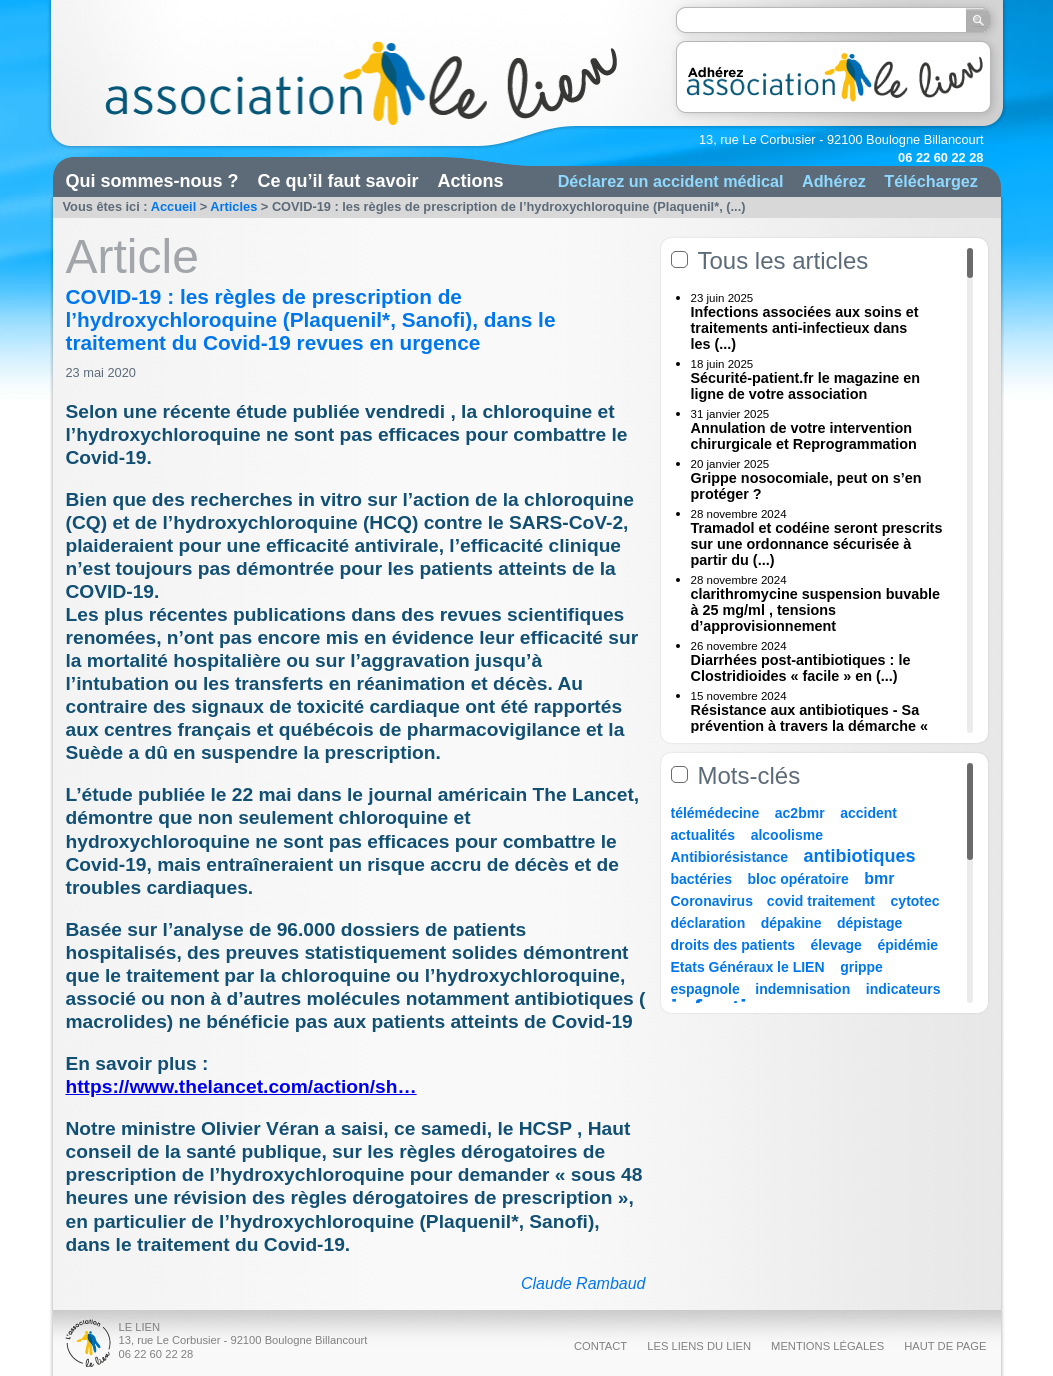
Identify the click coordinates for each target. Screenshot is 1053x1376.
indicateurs (903, 989)
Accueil (174, 206)
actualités (703, 835)
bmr (879, 878)
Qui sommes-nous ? (152, 181)
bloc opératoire (798, 879)
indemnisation (802, 989)
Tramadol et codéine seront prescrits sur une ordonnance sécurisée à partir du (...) (817, 544)
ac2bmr (800, 813)
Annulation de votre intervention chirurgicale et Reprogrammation (804, 436)
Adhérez (834, 181)
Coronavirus (714, 901)
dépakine (791, 923)
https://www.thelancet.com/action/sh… (241, 1086)
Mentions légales (827, 1346)
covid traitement (821, 901)
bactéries (701, 879)
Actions (471, 181)
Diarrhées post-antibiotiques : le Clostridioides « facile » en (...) (801, 668)
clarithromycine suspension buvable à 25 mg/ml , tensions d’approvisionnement (816, 610)
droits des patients (733, 945)
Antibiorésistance (729, 857)
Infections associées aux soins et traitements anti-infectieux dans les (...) (805, 328)
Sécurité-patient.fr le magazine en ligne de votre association (806, 386)
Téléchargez (931, 181)
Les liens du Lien (699, 1346)
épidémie (907, 945)
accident (868, 813)
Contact (600, 1346)
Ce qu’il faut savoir (338, 181)
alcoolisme (787, 835)
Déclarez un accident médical (671, 181)
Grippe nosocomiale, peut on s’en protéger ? (806, 486)
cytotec (915, 901)
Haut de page (945, 1346)
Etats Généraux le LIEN (748, 967)
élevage (836, 945)
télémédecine (715, 813)
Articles (233, 206)
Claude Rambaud (583, 1283)
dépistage (869, 923)
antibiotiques (860, 856)
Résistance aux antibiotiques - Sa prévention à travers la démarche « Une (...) (810, 726)
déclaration (708, 923)
